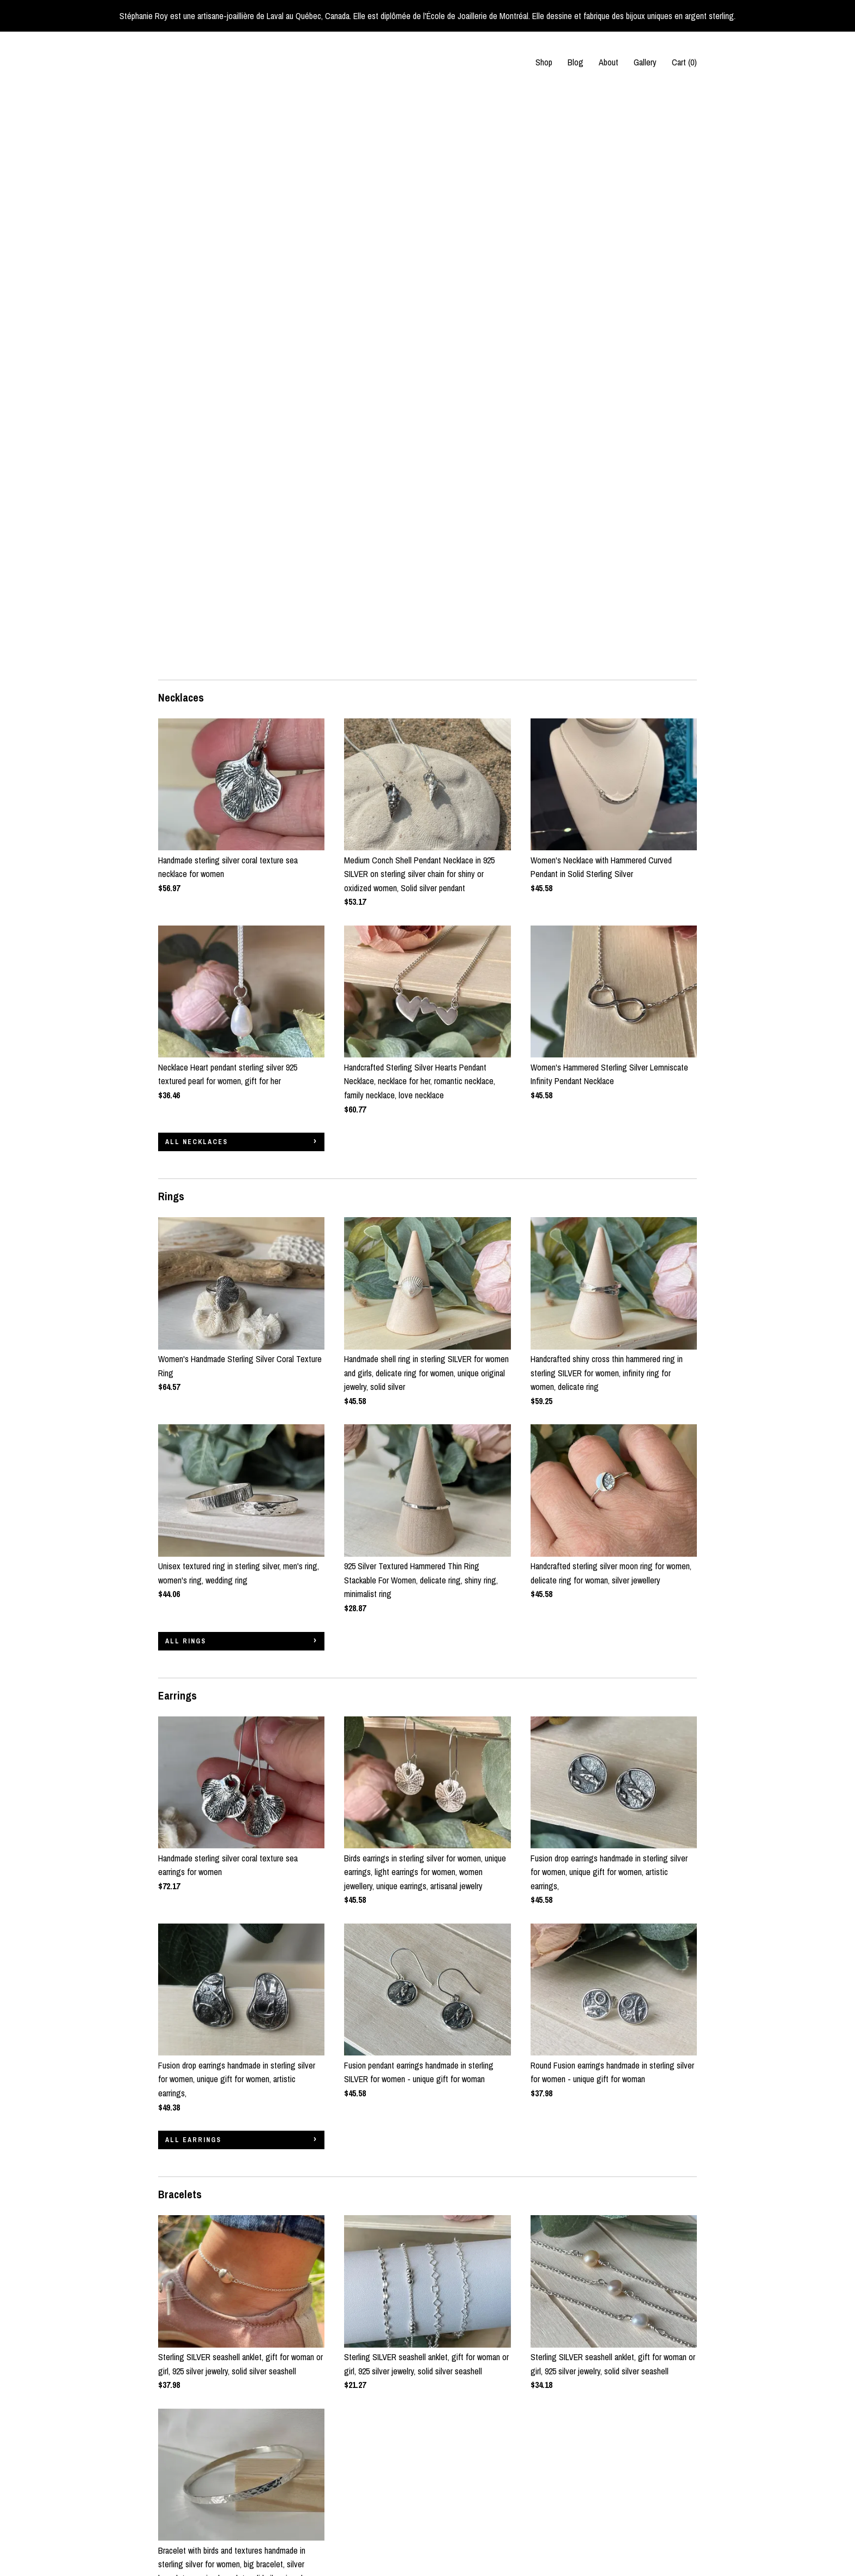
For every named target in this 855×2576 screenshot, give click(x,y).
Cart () (684, 62)
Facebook (360, 2460)
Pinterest (359, 2490)
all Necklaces (196, 567)
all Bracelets (197, 2050)
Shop (543, 62)
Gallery (645, 62)
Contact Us (177, 2535)
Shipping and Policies (193, 2520)
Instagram (360, 2475)
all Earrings (193, 1565)
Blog (575, 62)
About (608, 62)
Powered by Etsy (664, 2490)
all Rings (185, 1066)
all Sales (186, 2342)
